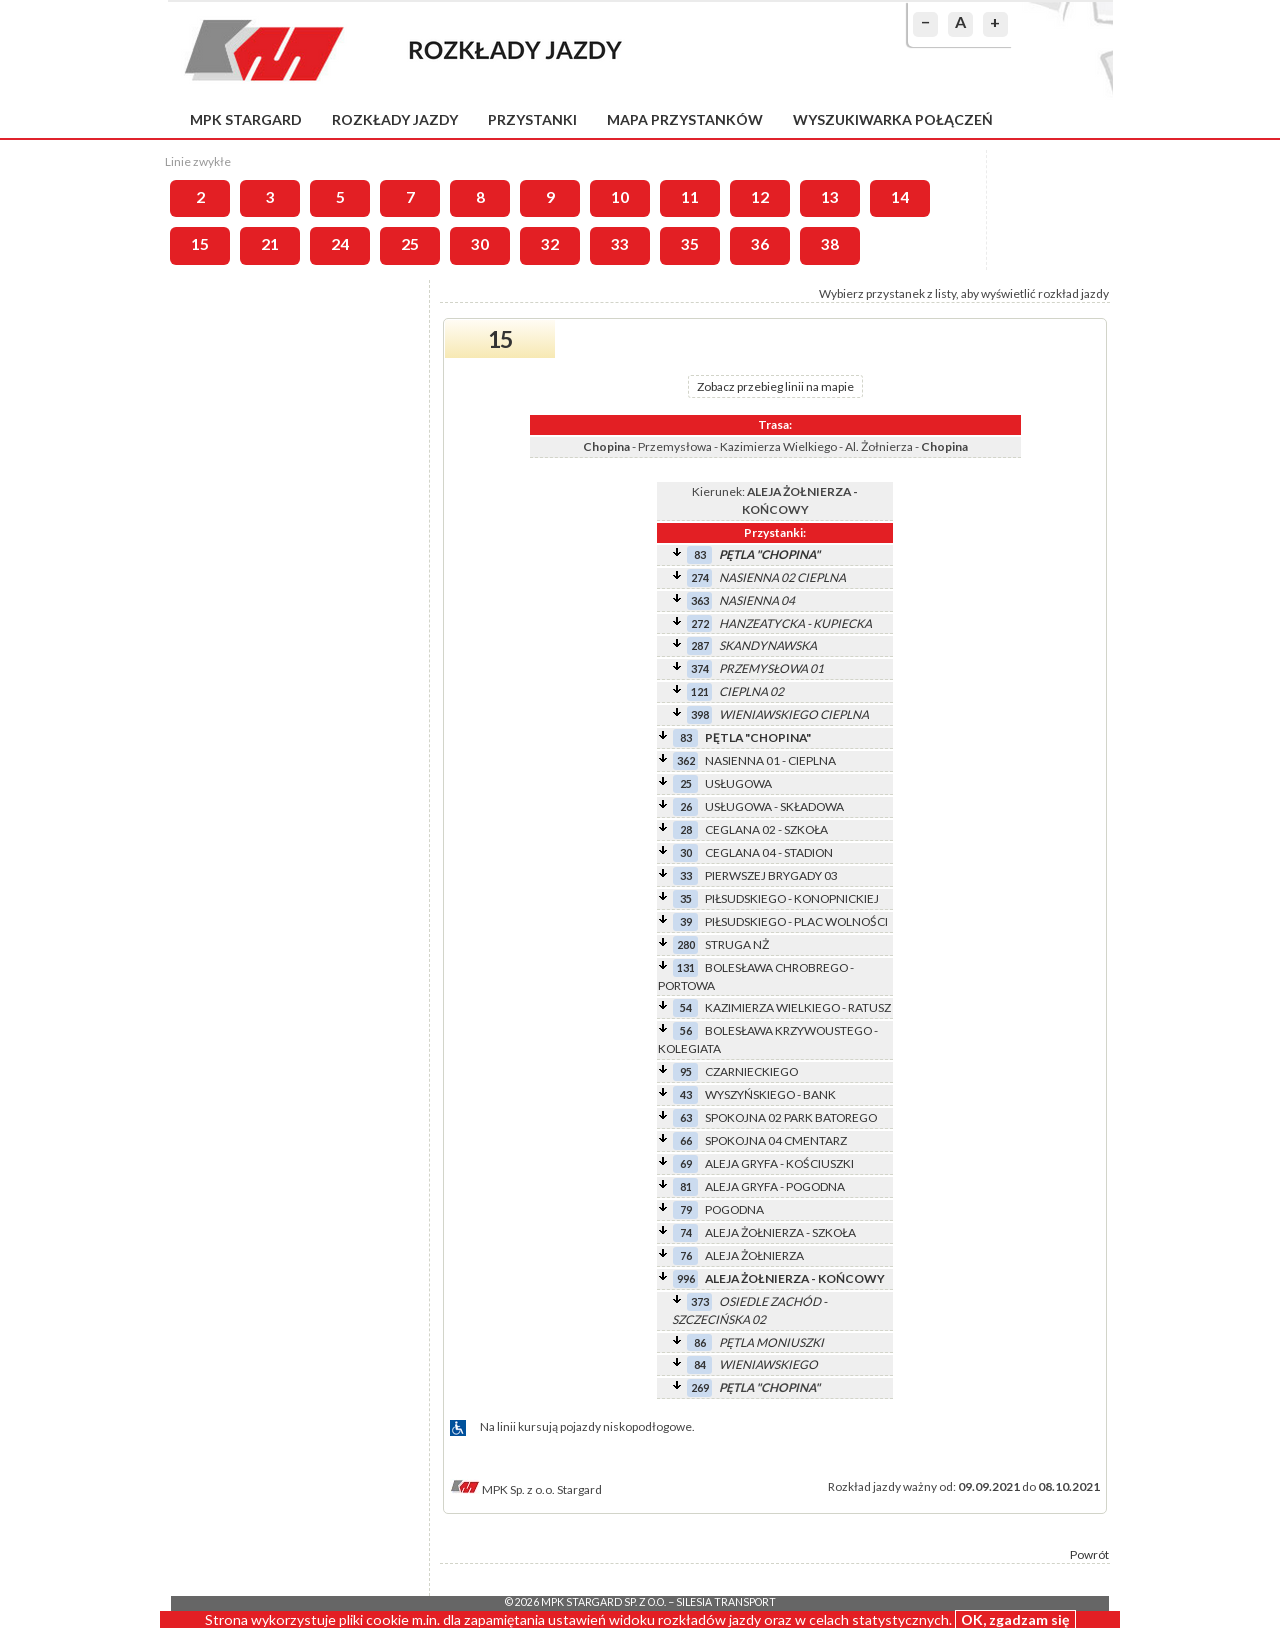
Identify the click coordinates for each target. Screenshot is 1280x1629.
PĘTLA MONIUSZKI (771, 1342)
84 (700, 1364)
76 (686, 1255)
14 (900, 197)
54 (686, 1007)
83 (700, 554)
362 (686, 760)
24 (340, 244)
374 (700, 668)
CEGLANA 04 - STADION (769, 852)
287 (700, 645)
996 (686, 1278)
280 (686, 944)
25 (410, 244)
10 (620, 197)
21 (270, 244)
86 (700, 1342)
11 (690, 197)
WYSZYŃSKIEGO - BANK (770, 1094)
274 (700, 577)
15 (200, 244)
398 (700, 714)
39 (686, 921)
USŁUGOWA (738, 783)
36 (760, 244)
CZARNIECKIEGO (751, 1071)
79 (686, 1209)
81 (686, 1186)
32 (550, 244)
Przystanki (532, 119)
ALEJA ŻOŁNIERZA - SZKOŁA (780, 1232)
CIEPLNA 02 (751, 691)
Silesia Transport (726, 1602)
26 (686, 806)
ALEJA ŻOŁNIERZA (754, 1255)
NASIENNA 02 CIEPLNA (782, 577)
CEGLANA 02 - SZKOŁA (766, 829)
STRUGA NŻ (737, 944)
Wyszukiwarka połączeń (893, 119)
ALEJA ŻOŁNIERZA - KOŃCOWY (795, 1278)
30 (480, 244)
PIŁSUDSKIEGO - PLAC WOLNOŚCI (796, 921)
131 (686, 967)
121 (700, 691)
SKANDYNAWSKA (768, 645)
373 (700, 1301)
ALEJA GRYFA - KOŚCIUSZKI (779, 1163)
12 (760, 197)
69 (686, 1163)
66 (686, 1140)
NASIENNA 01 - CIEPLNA (770, 760)
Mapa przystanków (685, 119)
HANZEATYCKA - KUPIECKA (795, 623)
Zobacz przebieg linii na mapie (775, 386)
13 (830, 197)
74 (686, 1232)
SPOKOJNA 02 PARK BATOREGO (791, 1117)
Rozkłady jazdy (395, 119)
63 (686, 1117)
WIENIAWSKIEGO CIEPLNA (794, 714)
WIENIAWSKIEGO (768, 1364)
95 (686, 1071)
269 (700, 1387)
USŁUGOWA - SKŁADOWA (774, 806)
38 (830, 244)
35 (690, 244)
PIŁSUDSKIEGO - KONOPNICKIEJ (792, 898)
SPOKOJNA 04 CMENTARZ (776, 1140)
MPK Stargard (246, 119)
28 (686, 829)
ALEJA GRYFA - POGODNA (775, 1186)
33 (620, 244)
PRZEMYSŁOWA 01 (771, 668)
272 (700, 623)
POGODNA (734, 1209)
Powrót (1089, 1554)
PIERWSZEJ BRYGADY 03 (771, 875)
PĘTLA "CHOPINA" (769, 554)
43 (686, 1094)
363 (700, 600)
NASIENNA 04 (757, 600)
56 (686, 1030)
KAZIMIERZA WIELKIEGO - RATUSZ (798, 1007)
